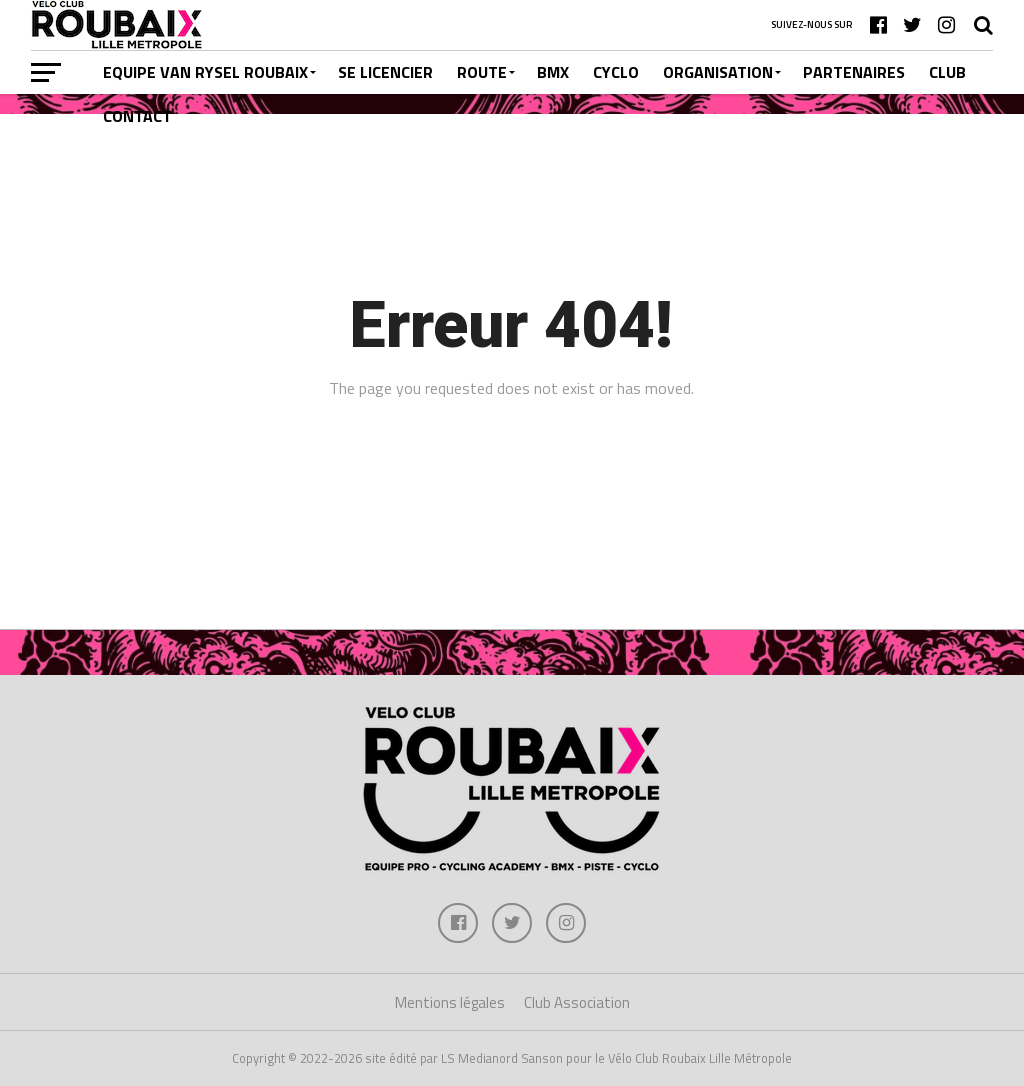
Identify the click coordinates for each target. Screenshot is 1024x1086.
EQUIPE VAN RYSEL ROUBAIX (205, 72)
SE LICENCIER (385, 72)
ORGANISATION (718, 72)
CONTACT (137, 116)
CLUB (947, 72)
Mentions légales (450, 1002)
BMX (553, 72)
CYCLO (616, 72)
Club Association (577, 1002)
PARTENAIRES (854, 72)
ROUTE (482, 72)
